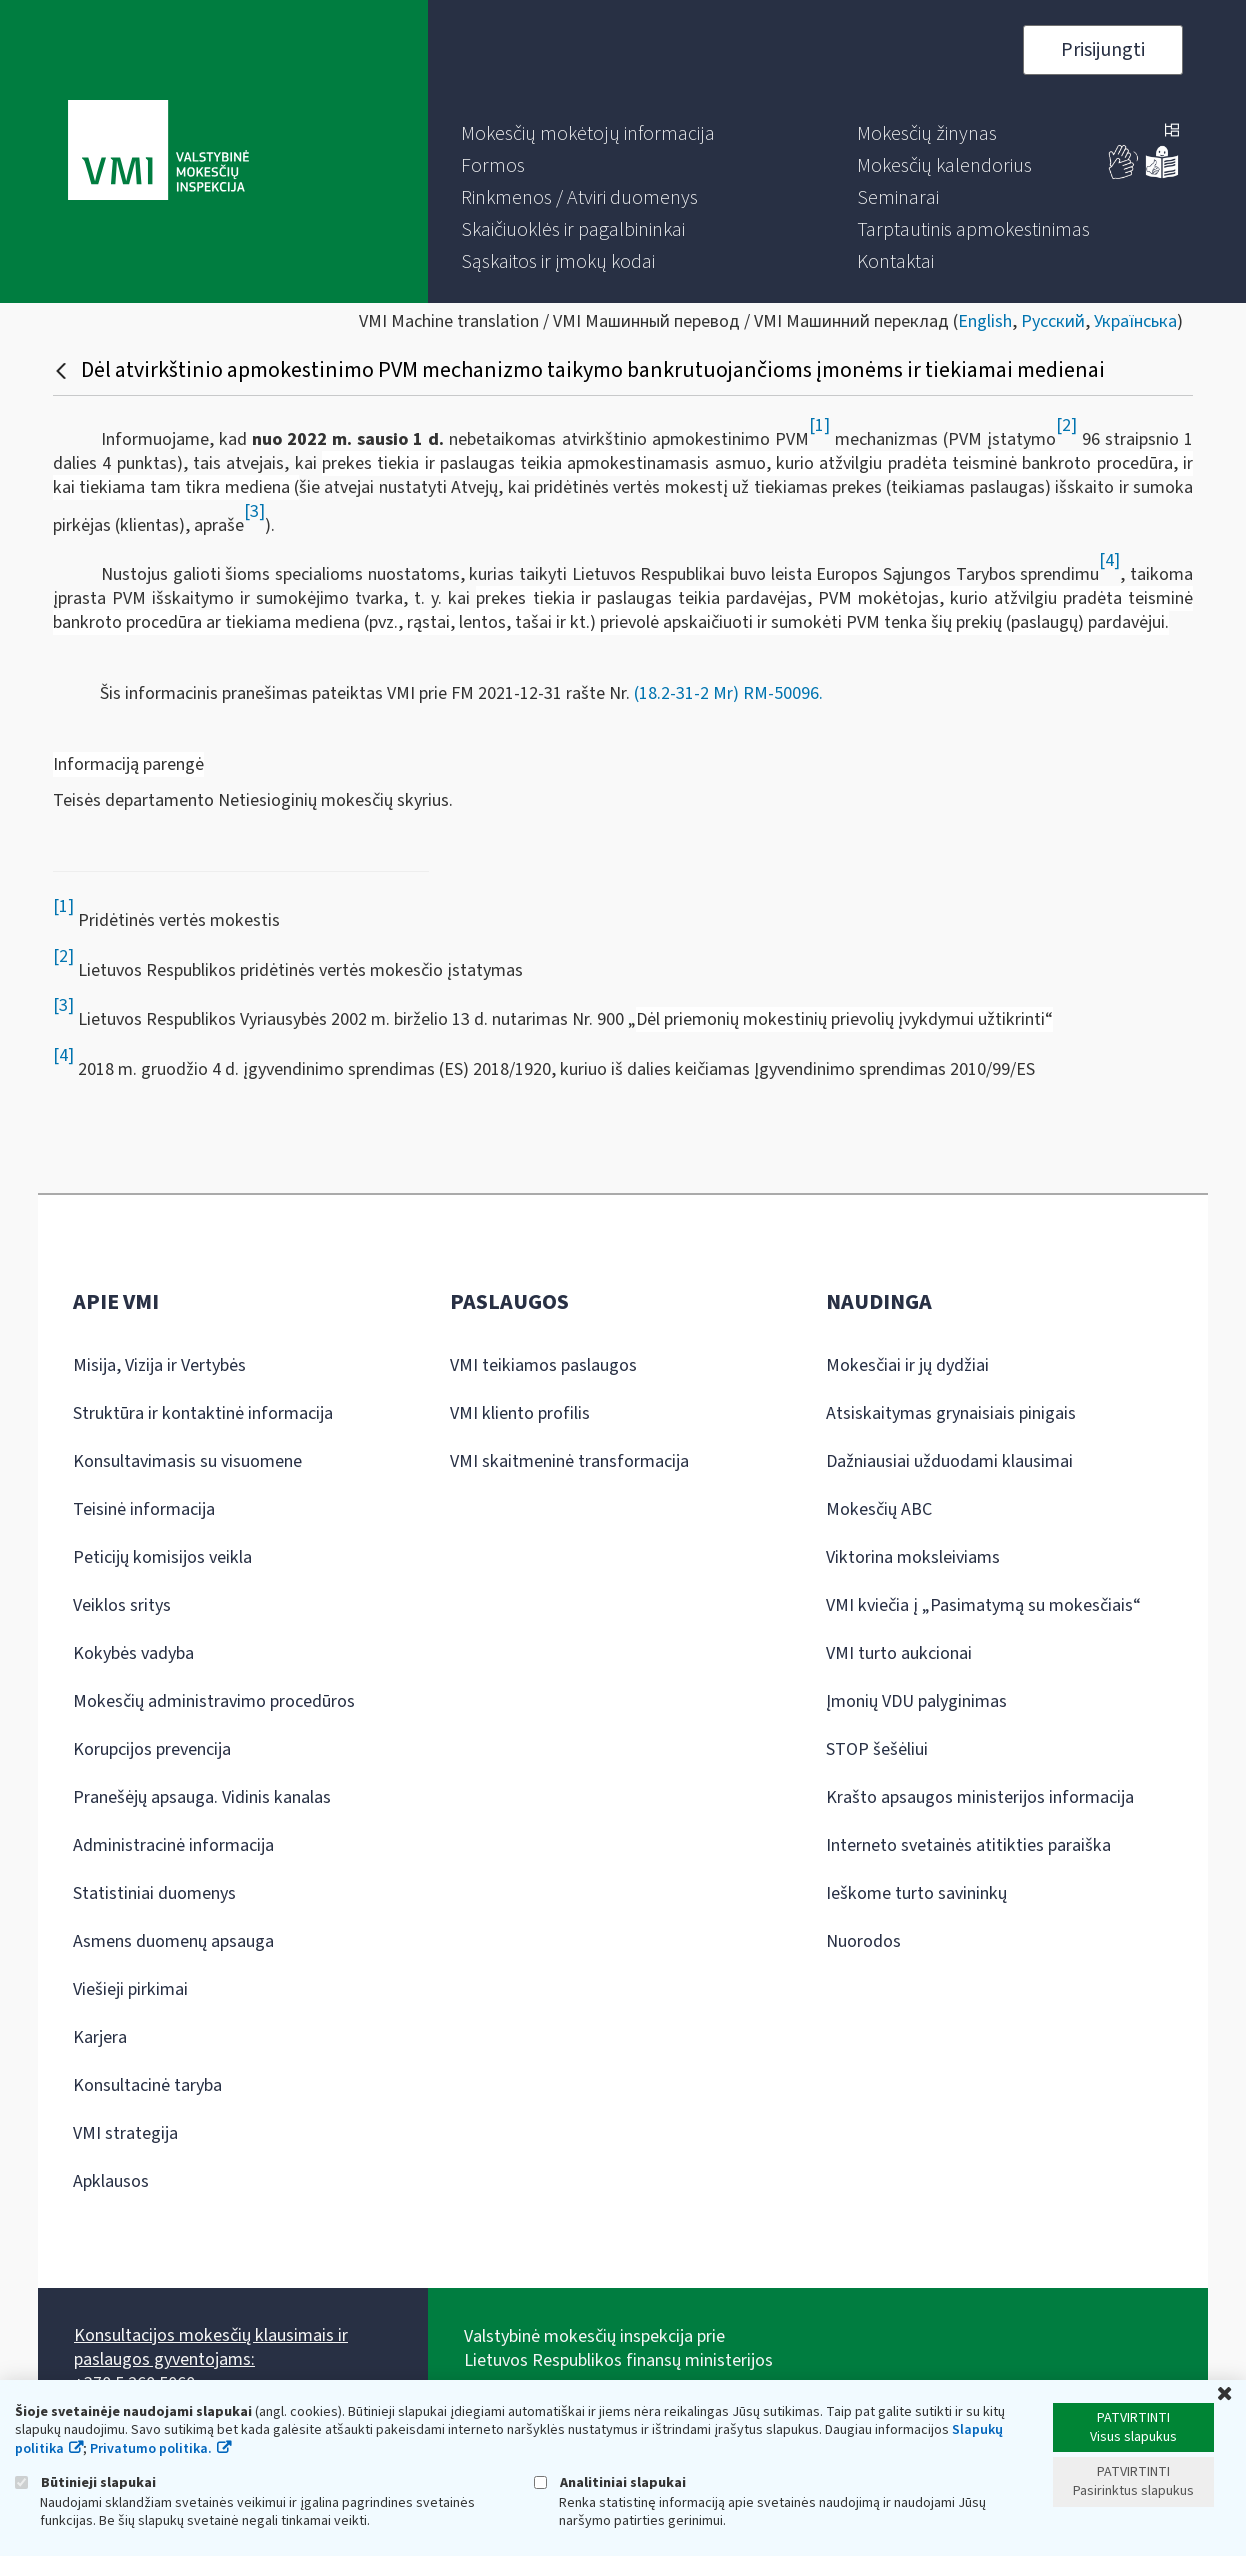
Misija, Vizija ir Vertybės (159, 1365)
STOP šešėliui (877, 1749)
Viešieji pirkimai (130, 1989)
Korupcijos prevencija (152, 1749)
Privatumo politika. (151, 2449)
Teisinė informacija (144, 1509)
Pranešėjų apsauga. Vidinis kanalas (202, 1797)
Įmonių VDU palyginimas (916, 1701)
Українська (1135, 321)
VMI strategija (125, 2133)
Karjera (100, 2037)
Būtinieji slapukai (85, 2482)
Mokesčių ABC (879, 1509)
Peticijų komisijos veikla (162, 1557)
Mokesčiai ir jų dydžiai (907, 1365)
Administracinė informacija (173, 1845)
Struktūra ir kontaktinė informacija (203, 1413)
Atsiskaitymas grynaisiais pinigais (951, 1413)
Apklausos (111, 2181)
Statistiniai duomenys (154, 1893)
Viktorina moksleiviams (913, 1557)
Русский (1053, 321)
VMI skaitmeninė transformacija (569, 1461)
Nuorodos (863, 1941)
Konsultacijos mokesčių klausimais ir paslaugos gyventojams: (211, 2347)
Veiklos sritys (122, 1605)
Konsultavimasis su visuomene (187, 1461)
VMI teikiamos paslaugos (543, 1365)
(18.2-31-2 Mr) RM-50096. (728, 693)
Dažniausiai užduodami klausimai (949, 1461)
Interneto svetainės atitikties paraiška (968, 1845)
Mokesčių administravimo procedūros (214, 1701)
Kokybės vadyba (133, 1653)
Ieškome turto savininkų (916, 1893)
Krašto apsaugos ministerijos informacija (980, 1797)
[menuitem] (588, 134)
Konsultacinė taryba (147, 2085)
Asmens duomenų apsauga (173, 1941)
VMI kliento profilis (520, 1413)
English (985, 321)
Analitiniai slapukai (610, 2482)
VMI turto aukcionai (899, 1653)
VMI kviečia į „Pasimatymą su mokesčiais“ (983, 1605)
